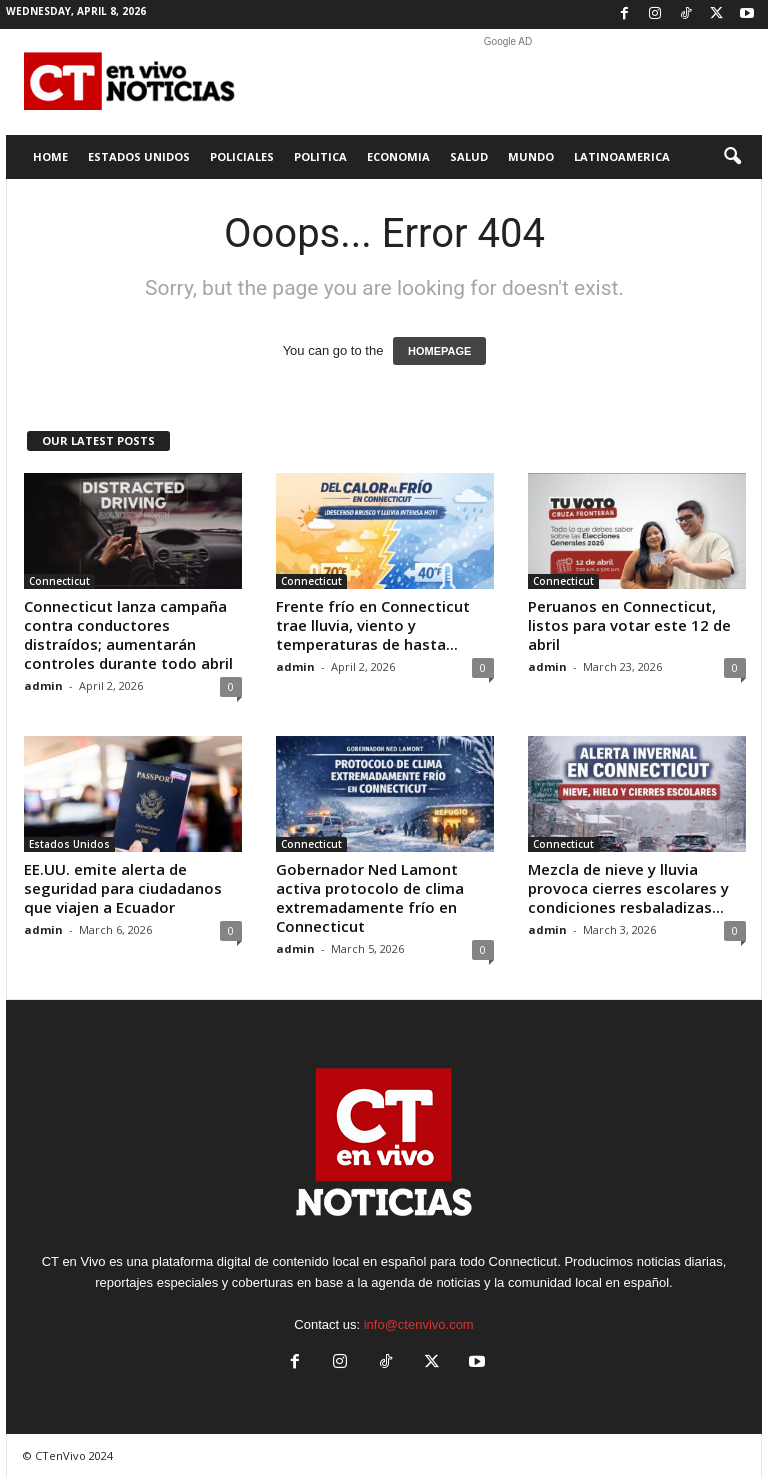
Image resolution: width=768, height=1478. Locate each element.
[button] (732, 157)
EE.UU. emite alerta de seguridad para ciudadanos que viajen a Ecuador (123, 888)
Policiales (242, 156)
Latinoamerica (622, 156)
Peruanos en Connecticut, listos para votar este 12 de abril (629, 625)
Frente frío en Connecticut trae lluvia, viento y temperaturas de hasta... (373, 625)
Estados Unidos (139, 156)
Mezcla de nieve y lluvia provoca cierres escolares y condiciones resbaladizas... (628, 888)
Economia (398, 156)
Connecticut (59, 581)
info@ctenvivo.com (419, 1324)
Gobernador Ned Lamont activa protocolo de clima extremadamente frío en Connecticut (370, 897)
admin (43, 685)
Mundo (531, 156)
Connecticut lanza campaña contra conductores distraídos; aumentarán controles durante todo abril (128, 634)
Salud (469, 156)
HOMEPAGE (439, 351)
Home (50, 156)
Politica (320, 156)
